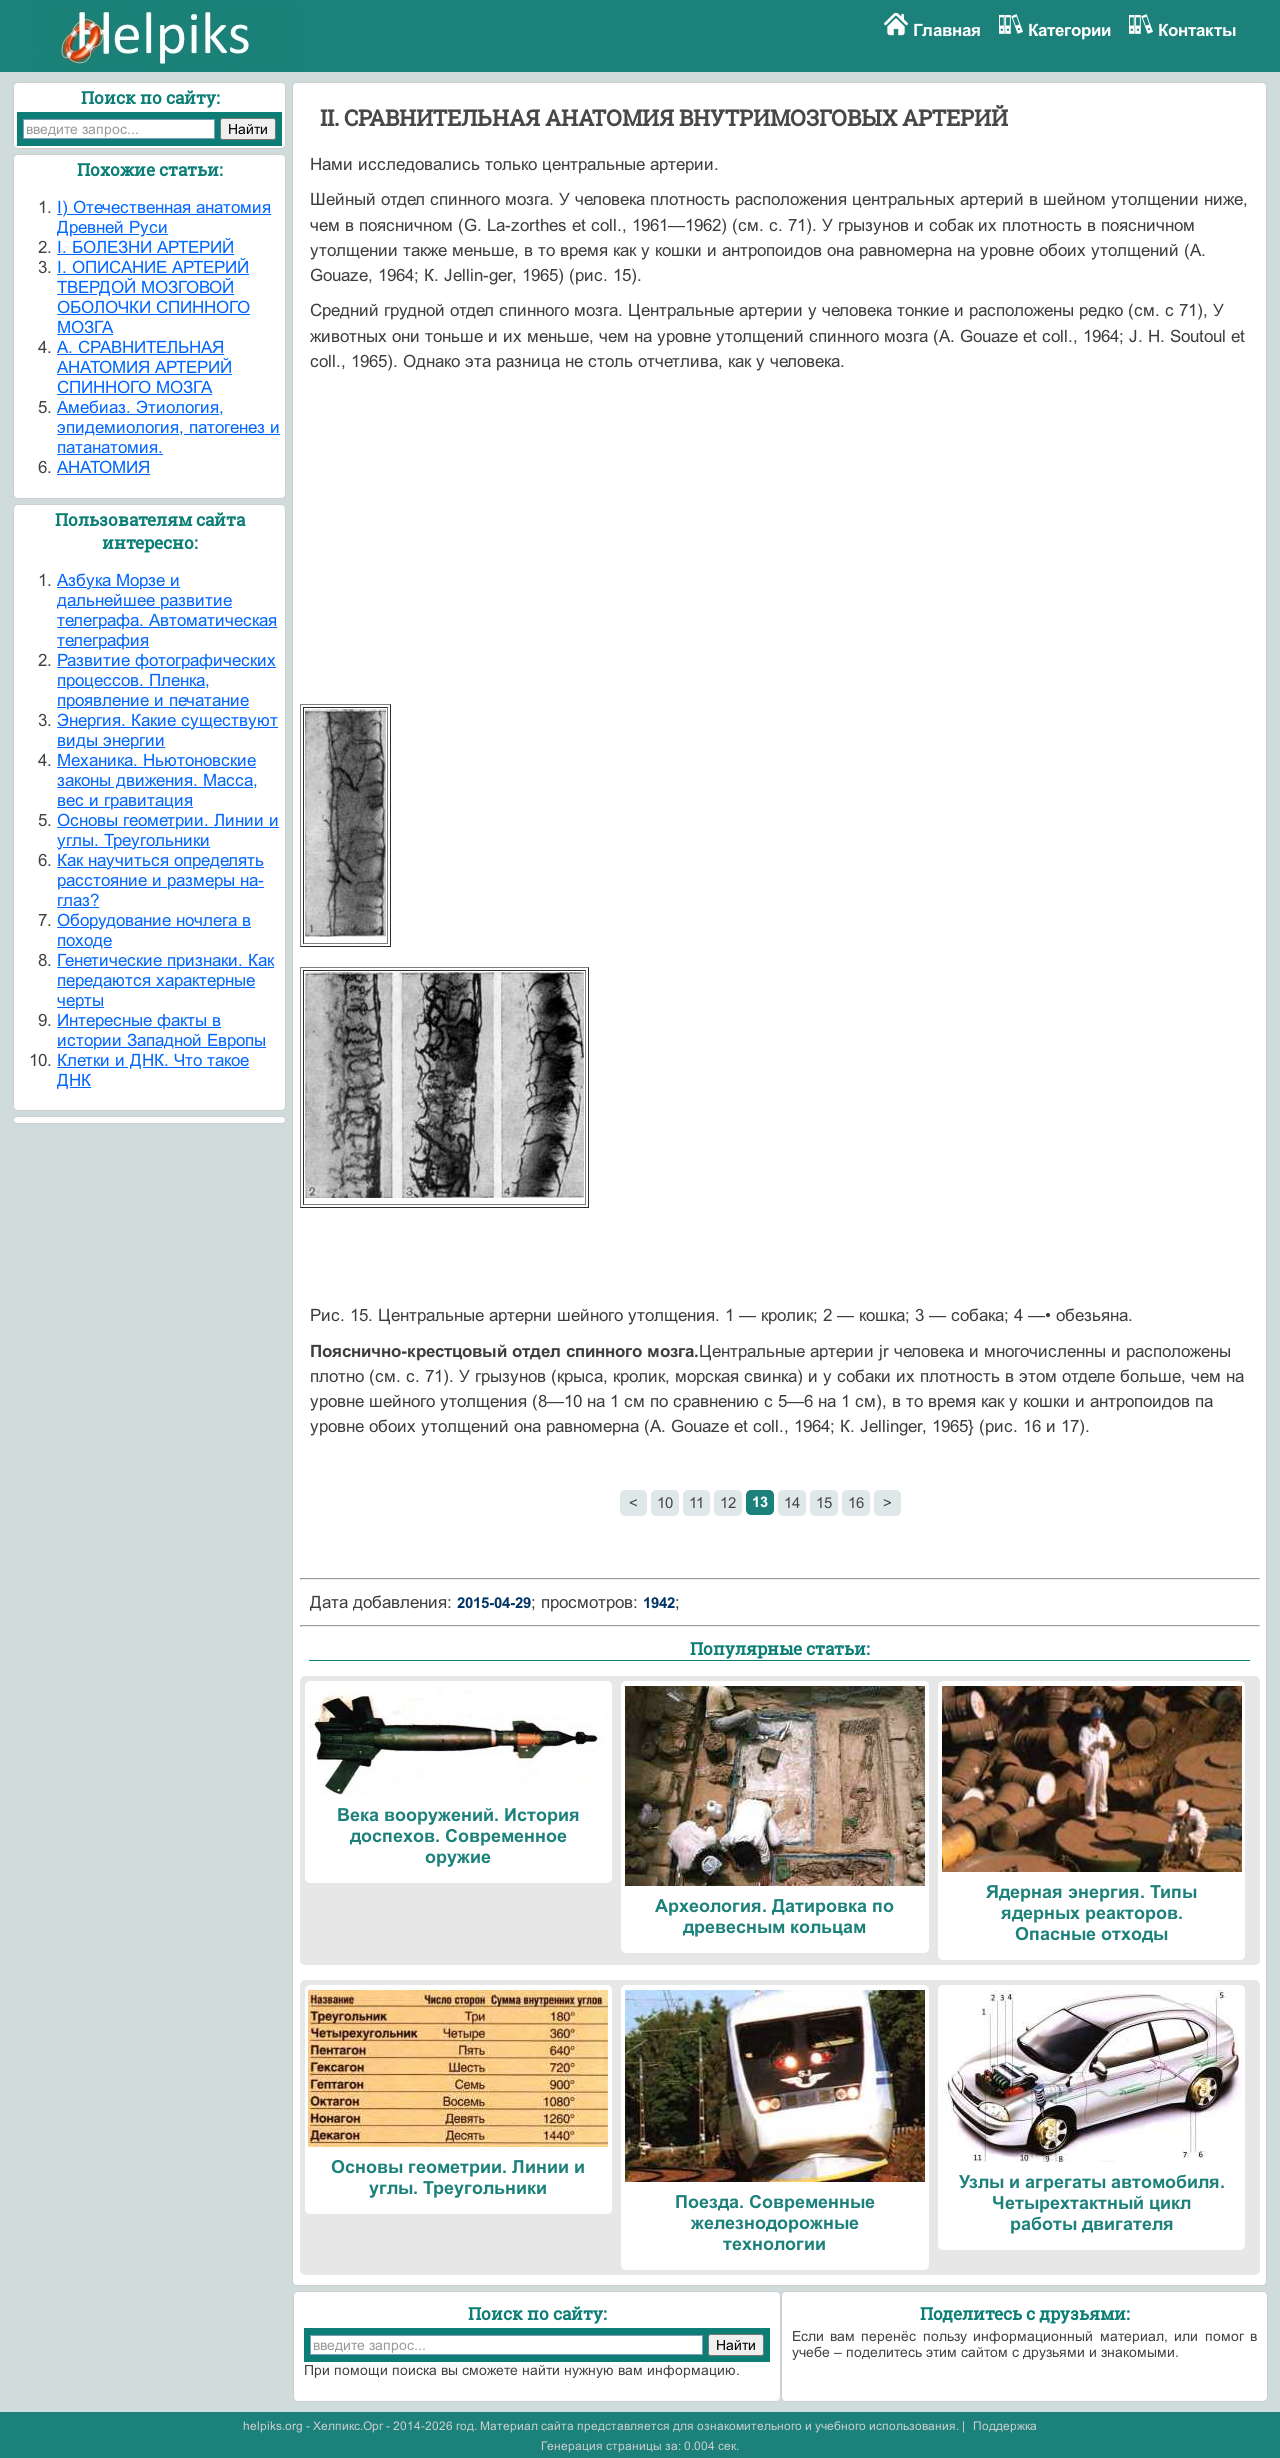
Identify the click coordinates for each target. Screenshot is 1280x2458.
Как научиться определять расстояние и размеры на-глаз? (160, 880)
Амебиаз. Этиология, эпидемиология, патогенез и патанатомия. (168, 427)
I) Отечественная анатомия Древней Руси (164, 217)
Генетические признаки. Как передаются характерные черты (165, 980)
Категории (1069, 30)
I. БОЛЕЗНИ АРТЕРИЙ (145, 247)
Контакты (1197, 30)
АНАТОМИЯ (103, 467)
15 (824, 1502)
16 (856, 1502)
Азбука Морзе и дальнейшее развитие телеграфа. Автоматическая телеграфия (167, 610)
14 (792, 1502)
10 (665, 1502)
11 (696, 1502)
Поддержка (1005, 2426)
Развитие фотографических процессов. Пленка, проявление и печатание (166, 680)
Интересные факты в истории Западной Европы (161, 1030)
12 (728, 1502)
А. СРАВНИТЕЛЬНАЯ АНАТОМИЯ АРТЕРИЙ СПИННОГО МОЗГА (144, 367)
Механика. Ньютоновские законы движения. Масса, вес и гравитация (157, 780)
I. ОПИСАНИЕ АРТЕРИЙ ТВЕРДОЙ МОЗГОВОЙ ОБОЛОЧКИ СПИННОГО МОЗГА (153, 297)
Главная (947, 30)
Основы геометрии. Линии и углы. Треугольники (168, 830)
